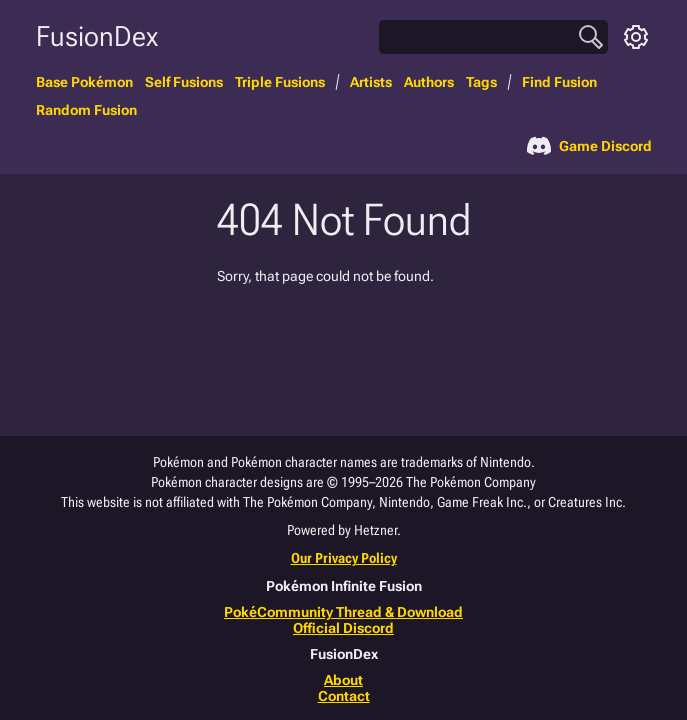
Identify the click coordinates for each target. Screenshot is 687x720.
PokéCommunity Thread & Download (343, 612)
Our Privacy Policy (344, 558)
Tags (481, 82)
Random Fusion (86, 110)
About (343, 680)
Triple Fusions (280, 82)
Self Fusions (184, 82)
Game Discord (589, 146)
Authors (429, 82)
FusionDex (97, 36)
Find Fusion (559, 82)
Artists (371, 82)
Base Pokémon (84, 82)
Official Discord (343, 628)
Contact (344, 696)
